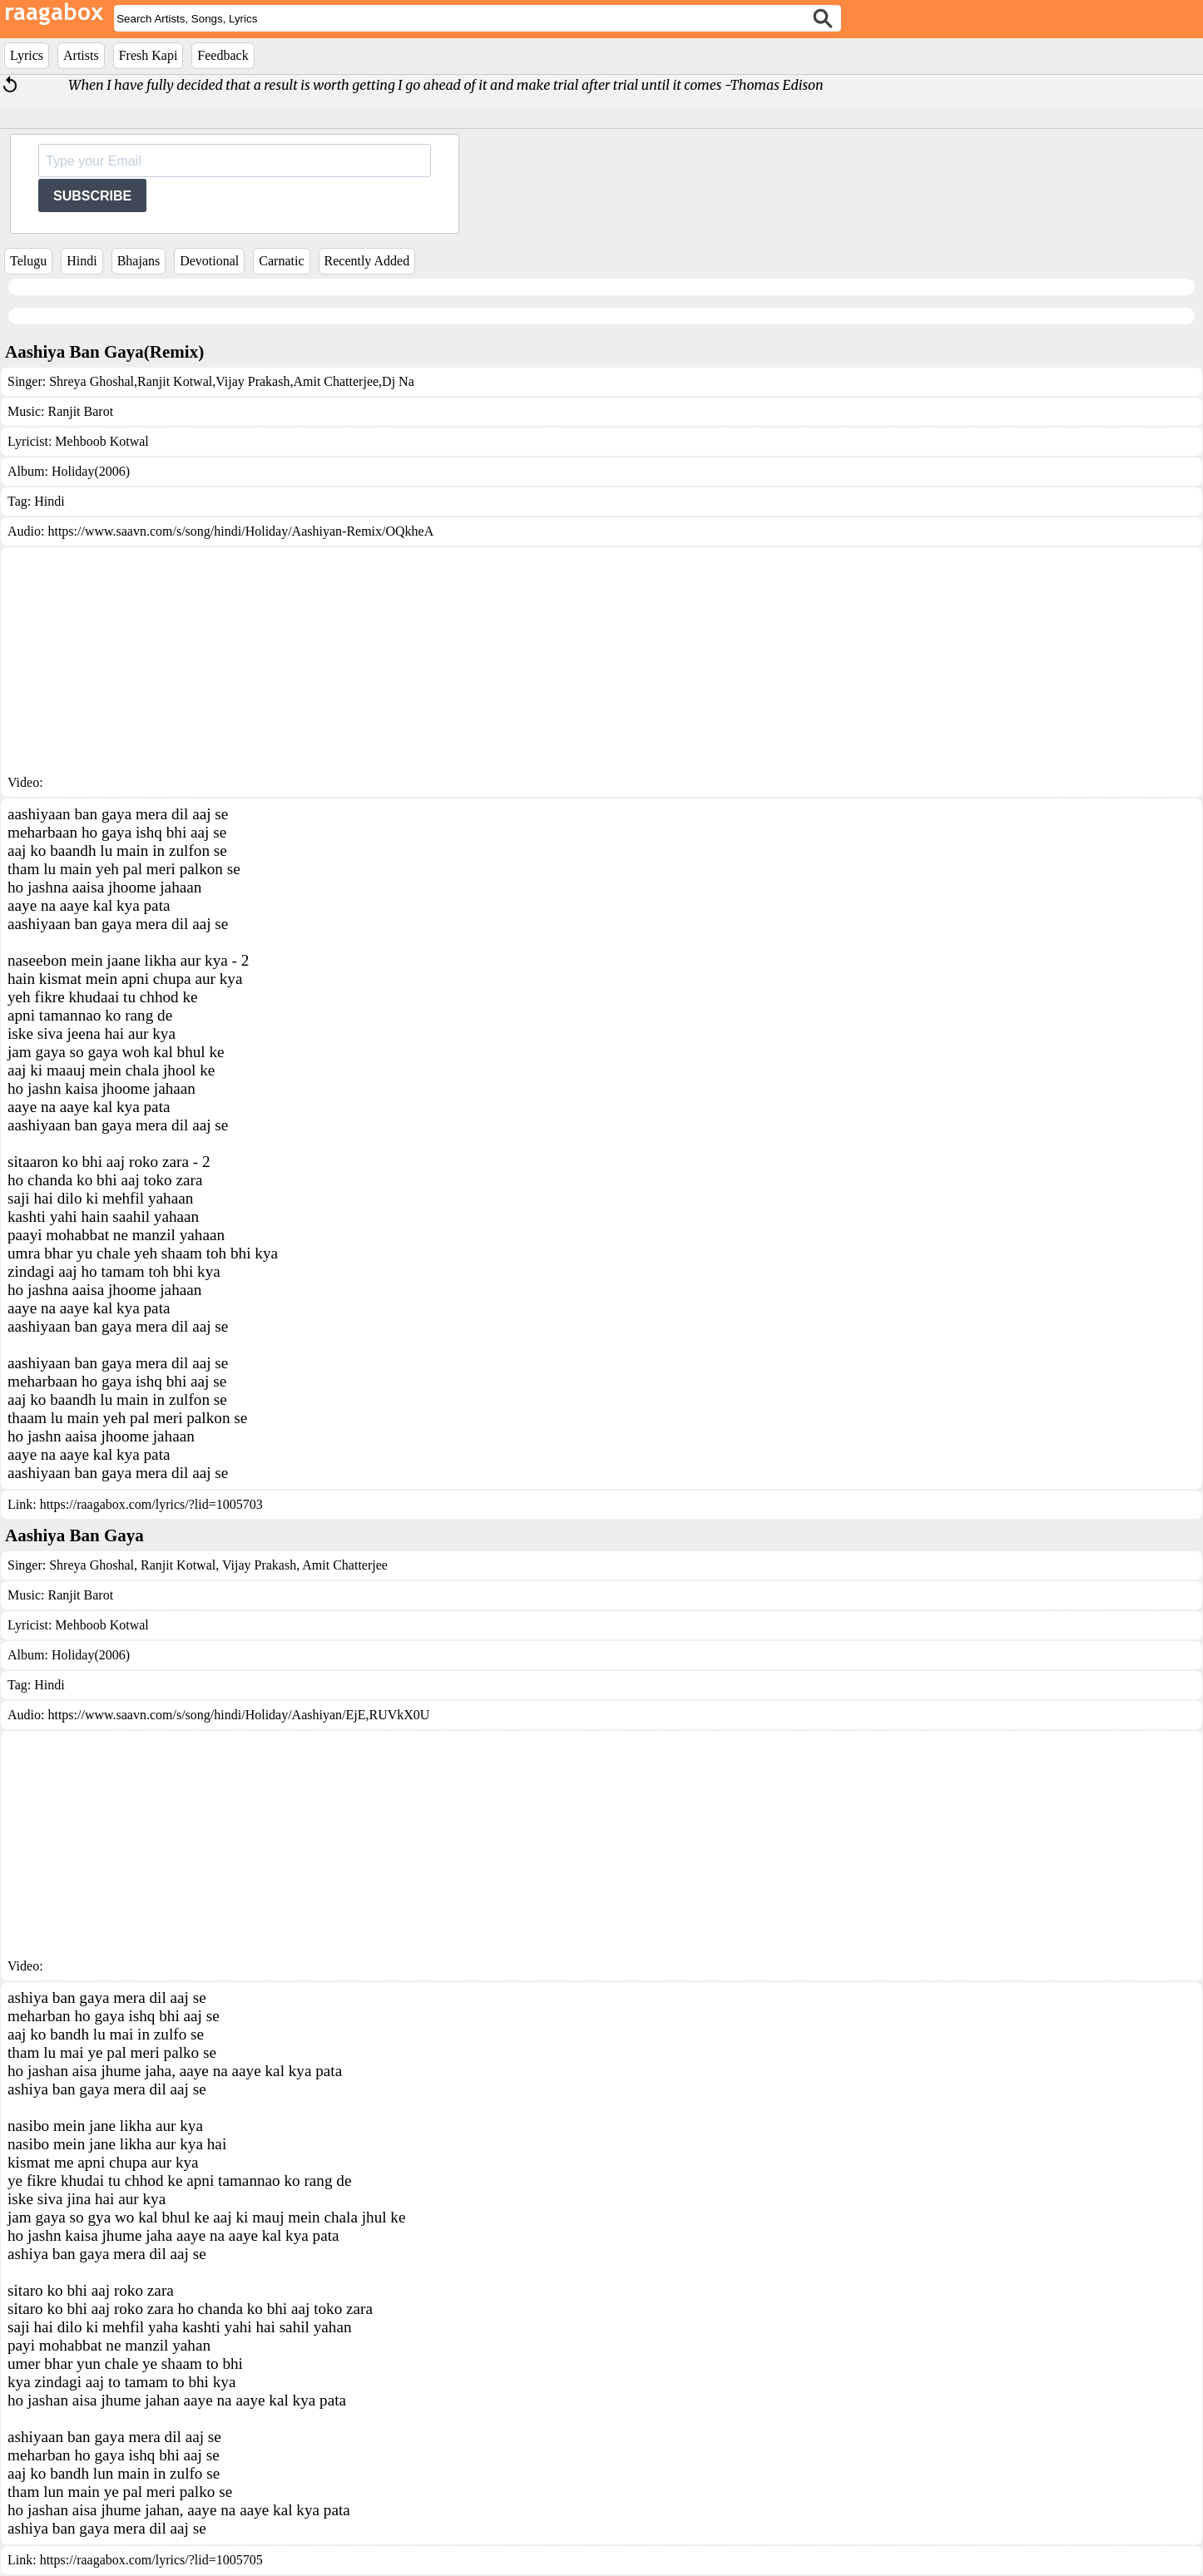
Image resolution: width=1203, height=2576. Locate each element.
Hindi (82, 261)
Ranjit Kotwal (174, 381)
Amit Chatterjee (336, 381)
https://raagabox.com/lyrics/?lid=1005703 (151, 1504)
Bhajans (139, 261)
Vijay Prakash (252, 381)
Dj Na (398, 381)
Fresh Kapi (148, 55)
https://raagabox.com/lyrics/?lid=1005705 (151, 2560)
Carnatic (281, 261)
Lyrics (26, 55)
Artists (81, 55)
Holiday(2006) (91, 471)
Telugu (28, 261)
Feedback (222, 55)
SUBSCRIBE (92, 196)
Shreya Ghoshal (91, 381)
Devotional (209, 261)
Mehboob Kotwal (101, 441)
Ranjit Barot (80, 411)
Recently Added (367, 261)
